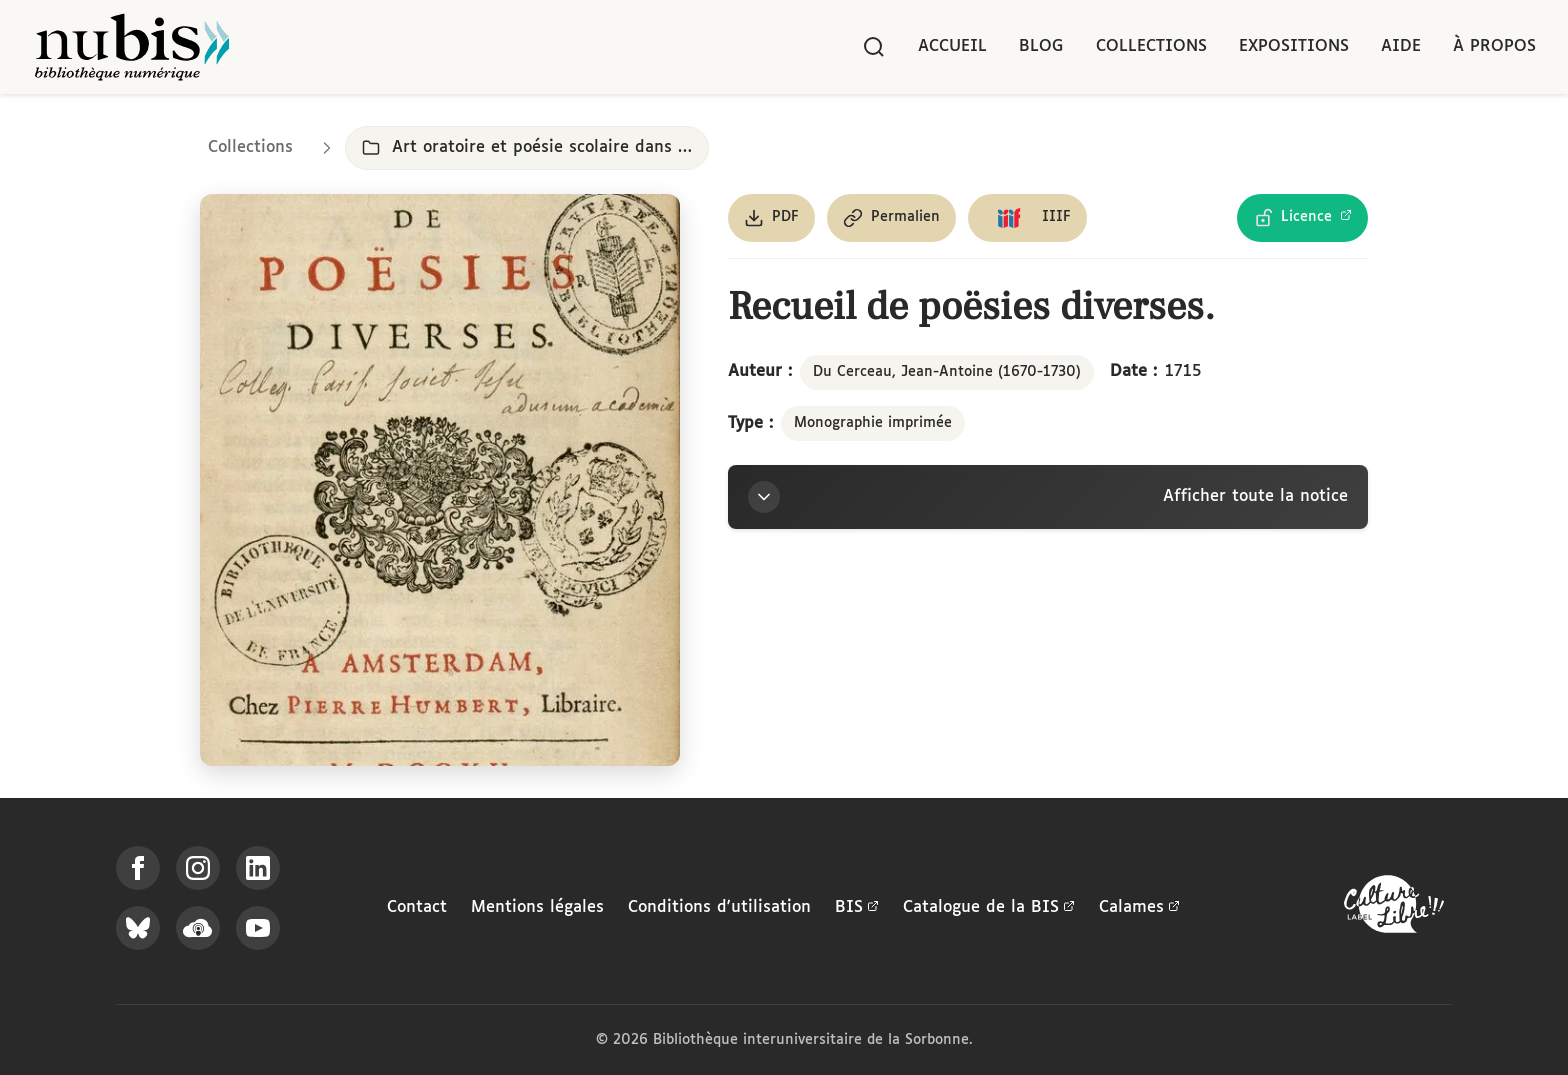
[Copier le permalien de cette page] (891, 218)
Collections (1151, 46)
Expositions (1294, 46)
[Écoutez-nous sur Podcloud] (198, 928)
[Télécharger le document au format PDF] (771, 218)
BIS (857, 908)
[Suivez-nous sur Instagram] (198, 868)
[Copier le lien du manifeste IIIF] (1027, 218)
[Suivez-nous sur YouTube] (258, 928)
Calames (1139, 908)
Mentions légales (537, 907)
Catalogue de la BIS (989, 908)
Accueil (952, 46)
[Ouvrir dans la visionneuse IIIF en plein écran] (440, 480)
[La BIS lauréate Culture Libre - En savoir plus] (1394, 908)
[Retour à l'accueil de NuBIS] (132, 47)
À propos (1494, 46)
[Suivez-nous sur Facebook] (138, 868)
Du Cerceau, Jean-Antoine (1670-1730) (947, 372)
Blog (1041, 46)
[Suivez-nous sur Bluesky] (138, 928)
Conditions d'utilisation (719, 907)
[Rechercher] (874, 47)
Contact (417, 907)
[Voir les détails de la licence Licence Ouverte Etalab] (1302, 218)
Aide (1401, 46)
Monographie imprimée (873, 423)
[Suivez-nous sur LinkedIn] (258, 868)
